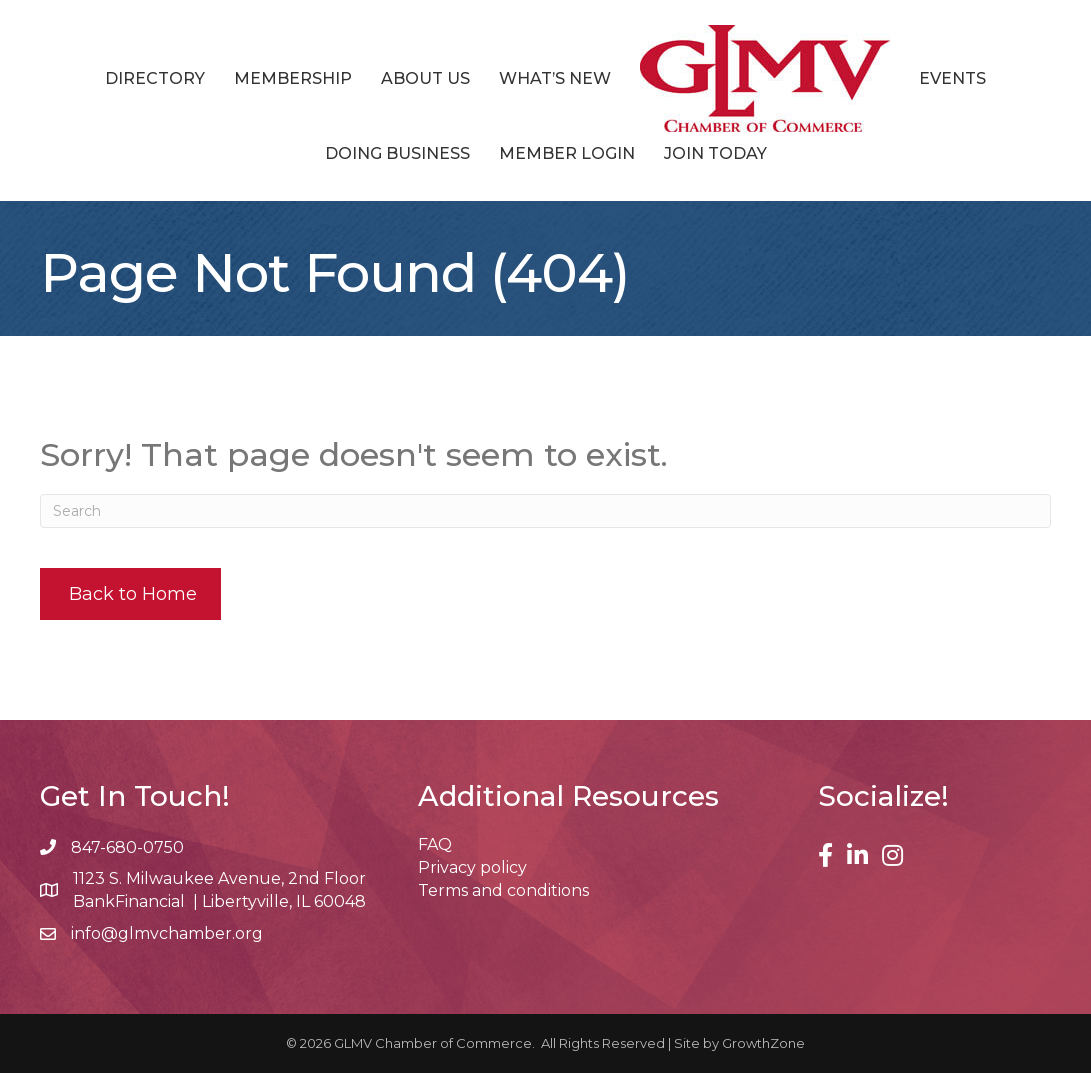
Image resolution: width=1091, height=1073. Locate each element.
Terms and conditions (503, 890)
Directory (155, 78)
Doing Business (397, 153)
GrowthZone (763, 1043)
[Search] (545, 511)
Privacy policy (472, 867)
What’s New (555, 78)
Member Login (567, 153)
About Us (425, 78)
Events (952, 78)
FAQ (435, 844)
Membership (293, 78)
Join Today (715, 153)
